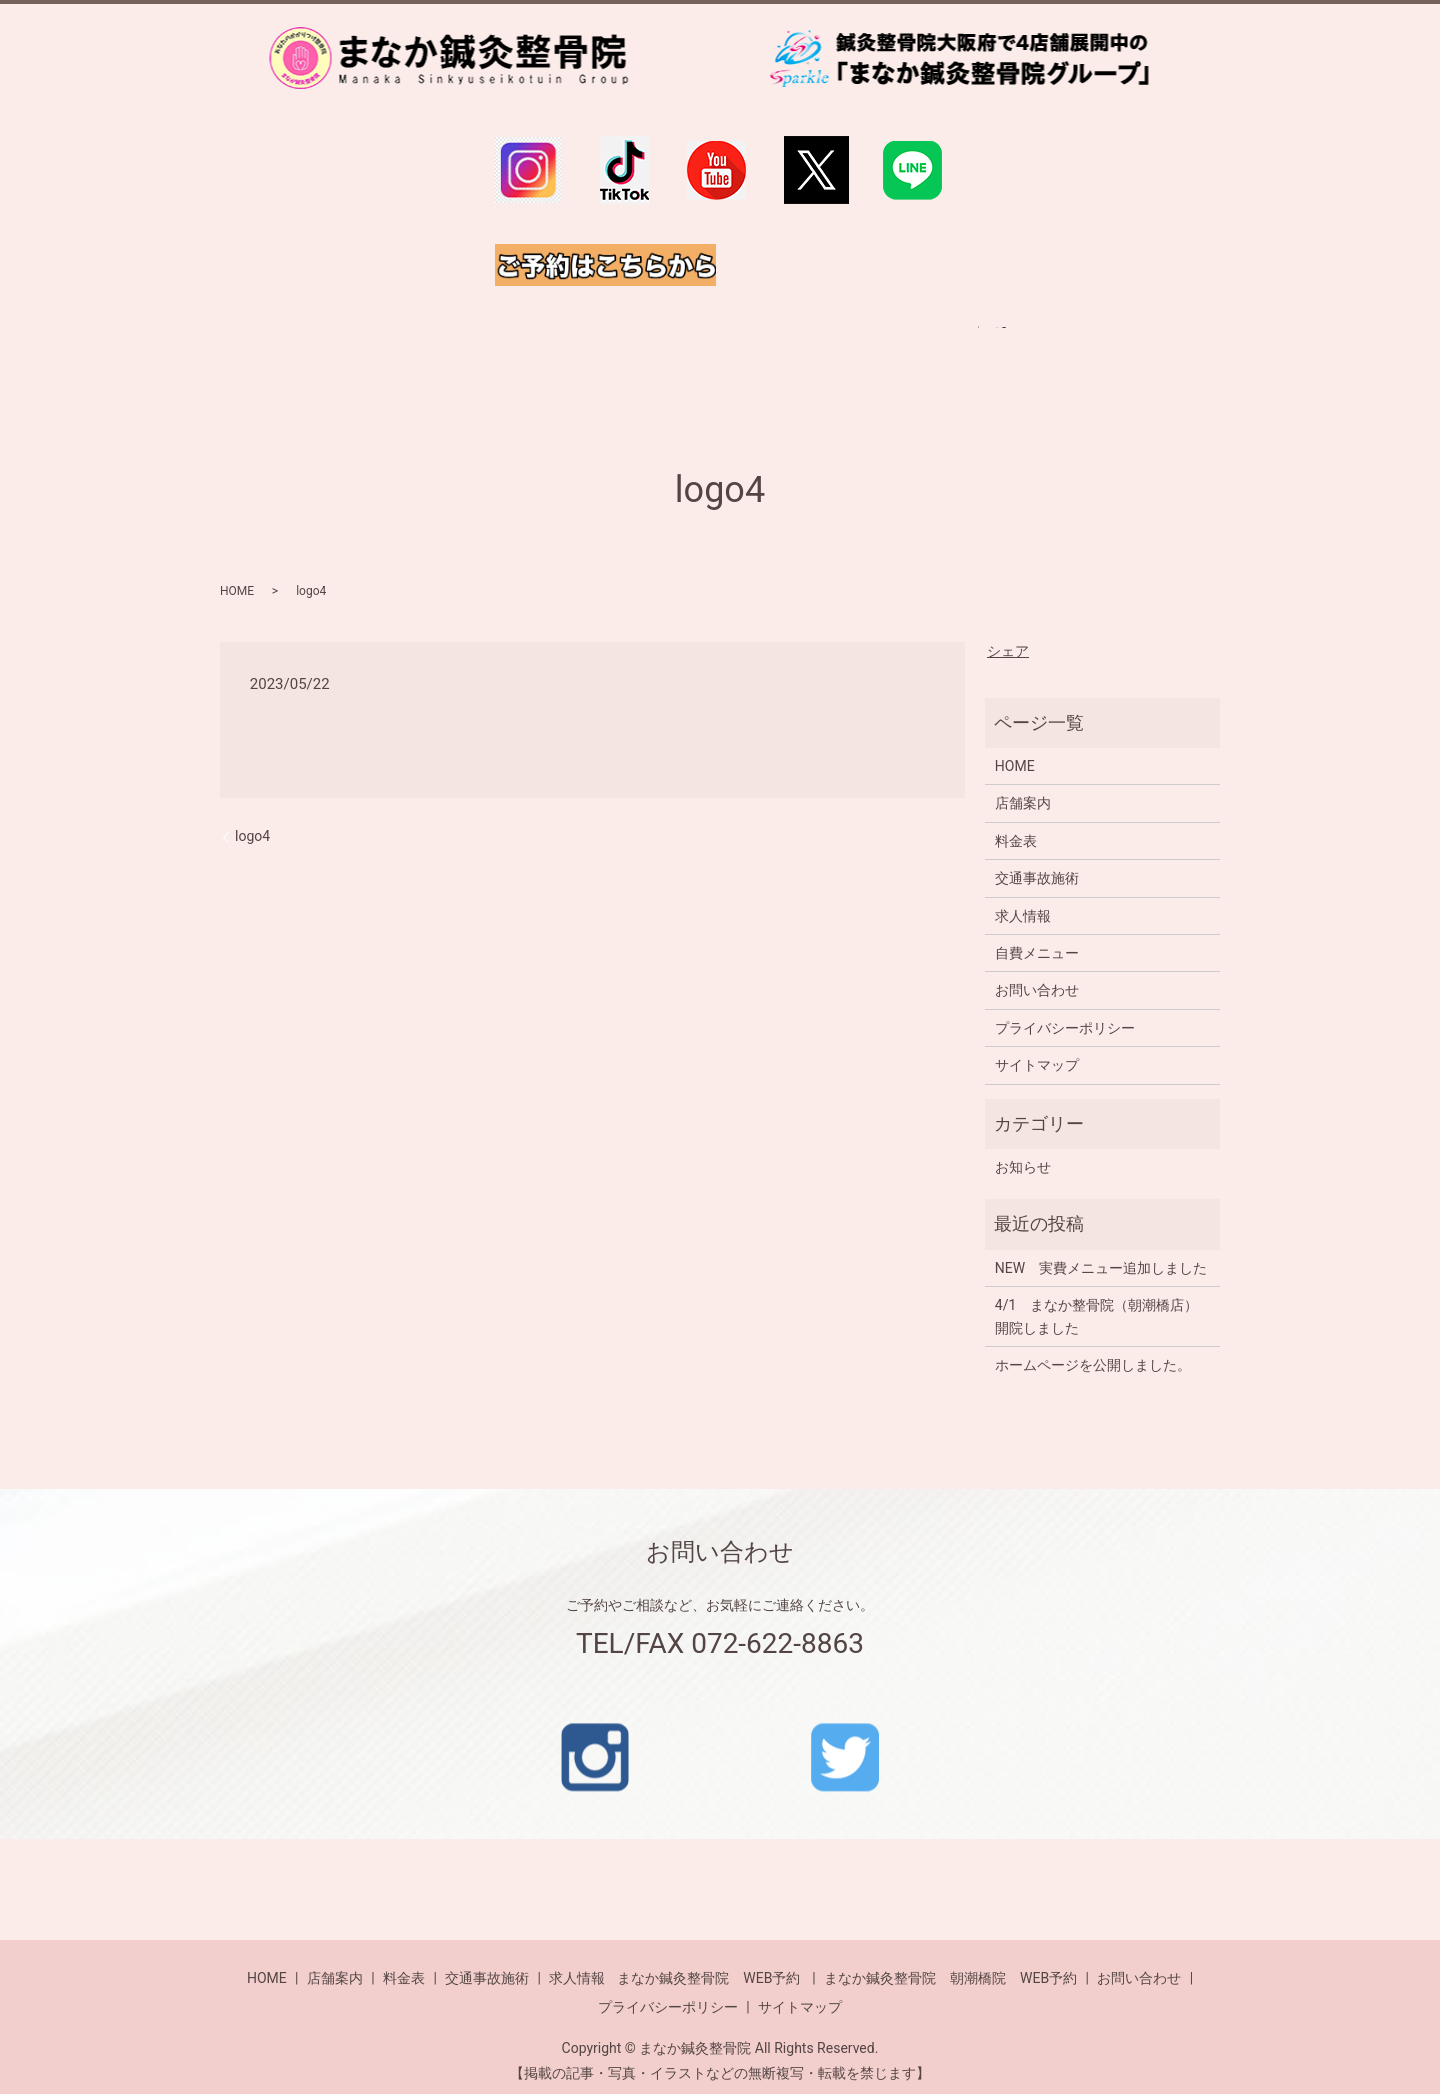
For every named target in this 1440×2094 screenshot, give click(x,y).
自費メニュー (586, 340)
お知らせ (1023, 1147)
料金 (488, 340)
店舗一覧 (698, 340)
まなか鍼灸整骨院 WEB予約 (708, 1957)
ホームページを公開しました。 (1093, 1345)
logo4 (252, 816)
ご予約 (985, 340)
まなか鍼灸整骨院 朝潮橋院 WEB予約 (950, 1957)
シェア (1008, 630)
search (1058, 340)
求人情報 (894, 340)
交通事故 (796, 340)
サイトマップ (1037, 1045)
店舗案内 (1023, 783)
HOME (412, 340)
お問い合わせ (1037, 970)
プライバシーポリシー (1065, 1007)
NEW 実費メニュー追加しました (1101, 1247)
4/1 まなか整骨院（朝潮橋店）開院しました (1097, 1296)
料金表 (1016, 820)
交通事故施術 (1037, 858)
